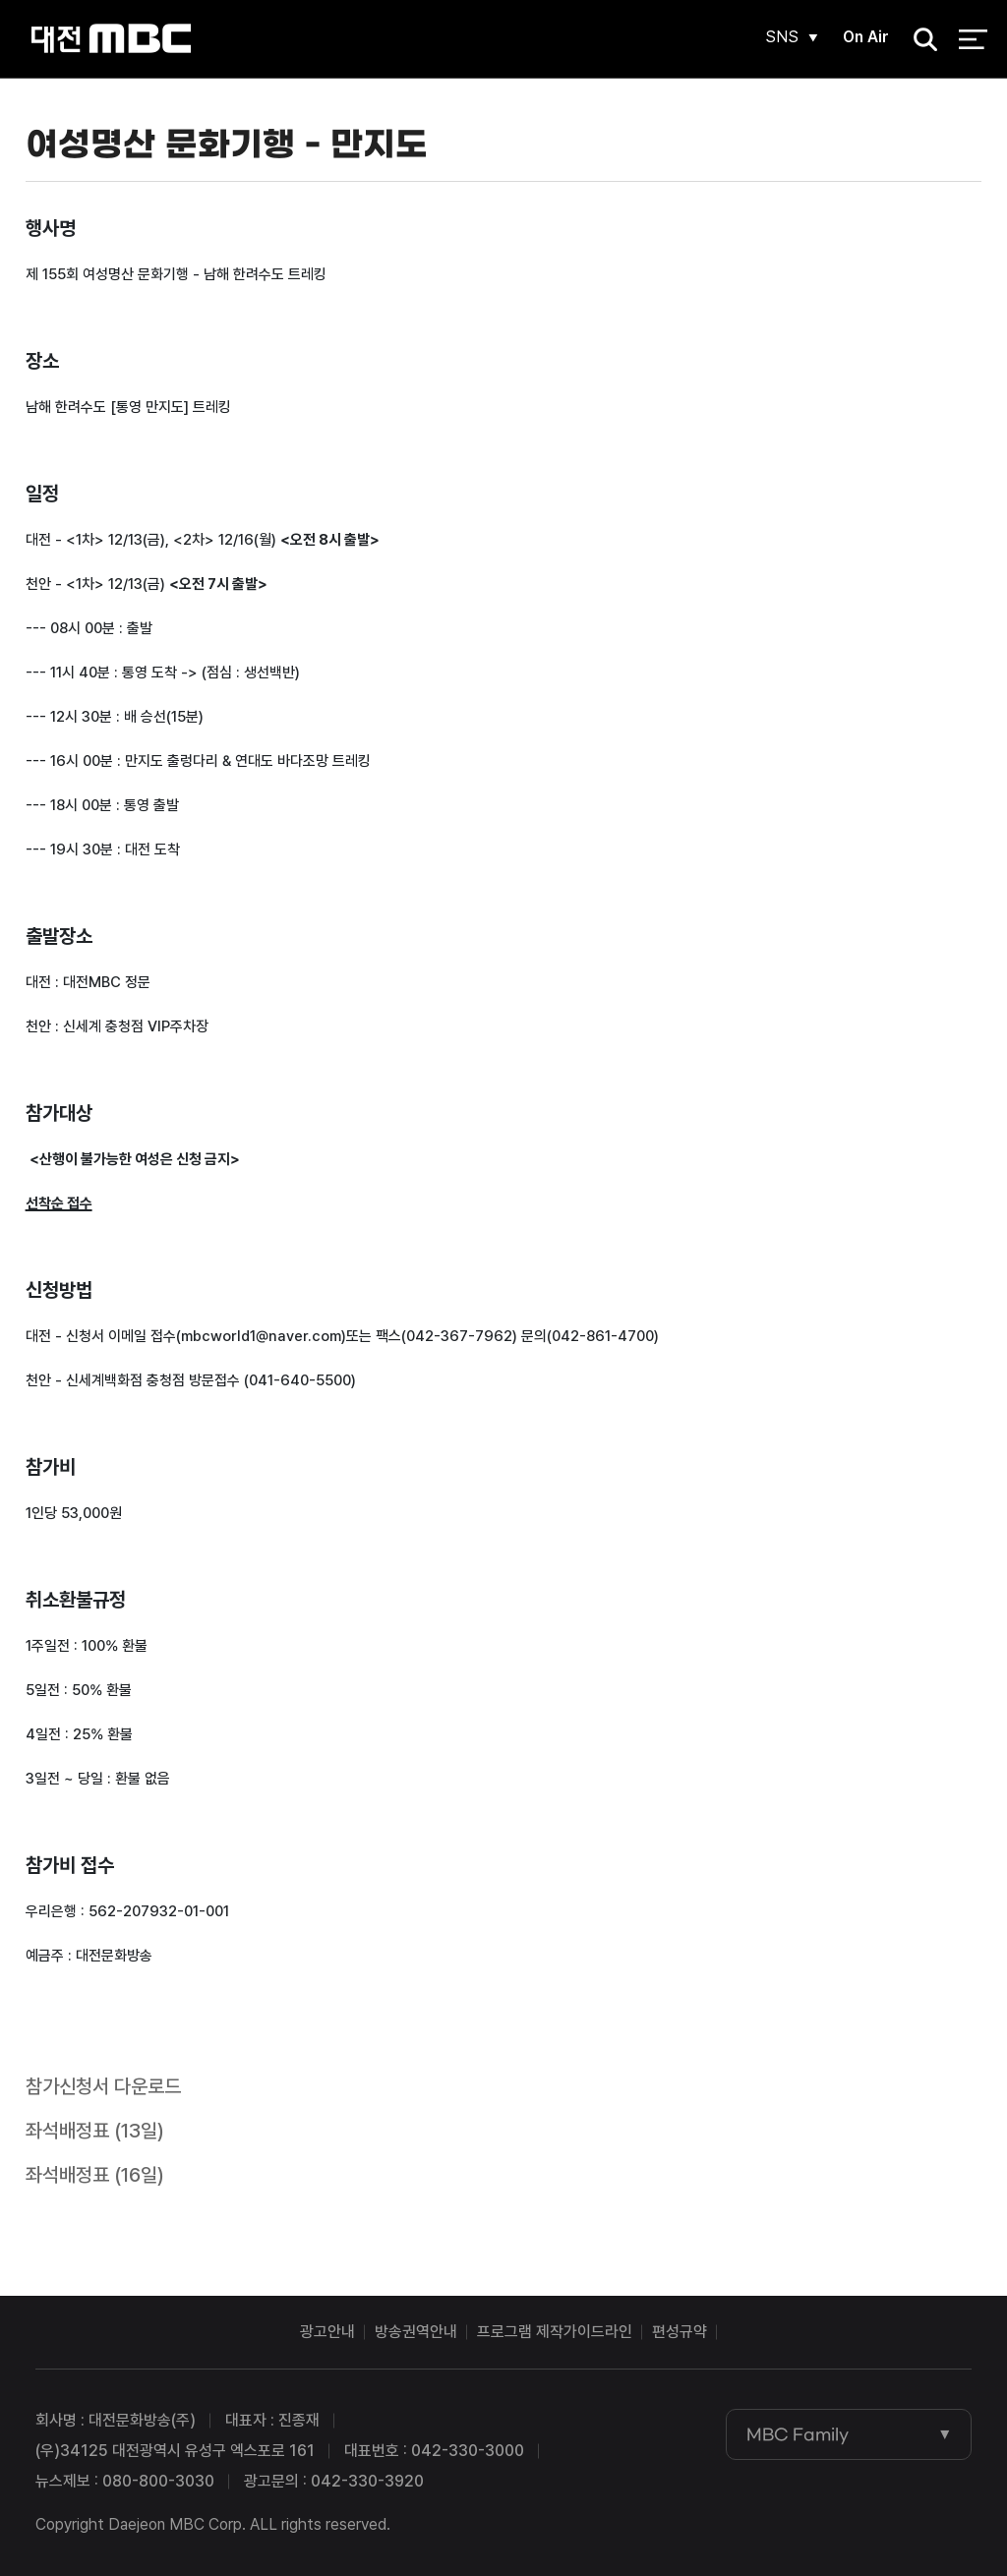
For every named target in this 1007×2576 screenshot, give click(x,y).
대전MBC (111, 39)
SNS (782, 37)
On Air (866, 37)
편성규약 (679, 2331)
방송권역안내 (416, 2331)
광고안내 (327, 2331)
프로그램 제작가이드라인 (554, 2331)
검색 (919, 40)
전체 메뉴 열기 (973, 39)
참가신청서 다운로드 (103, 2086)
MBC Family (797, 2434)
